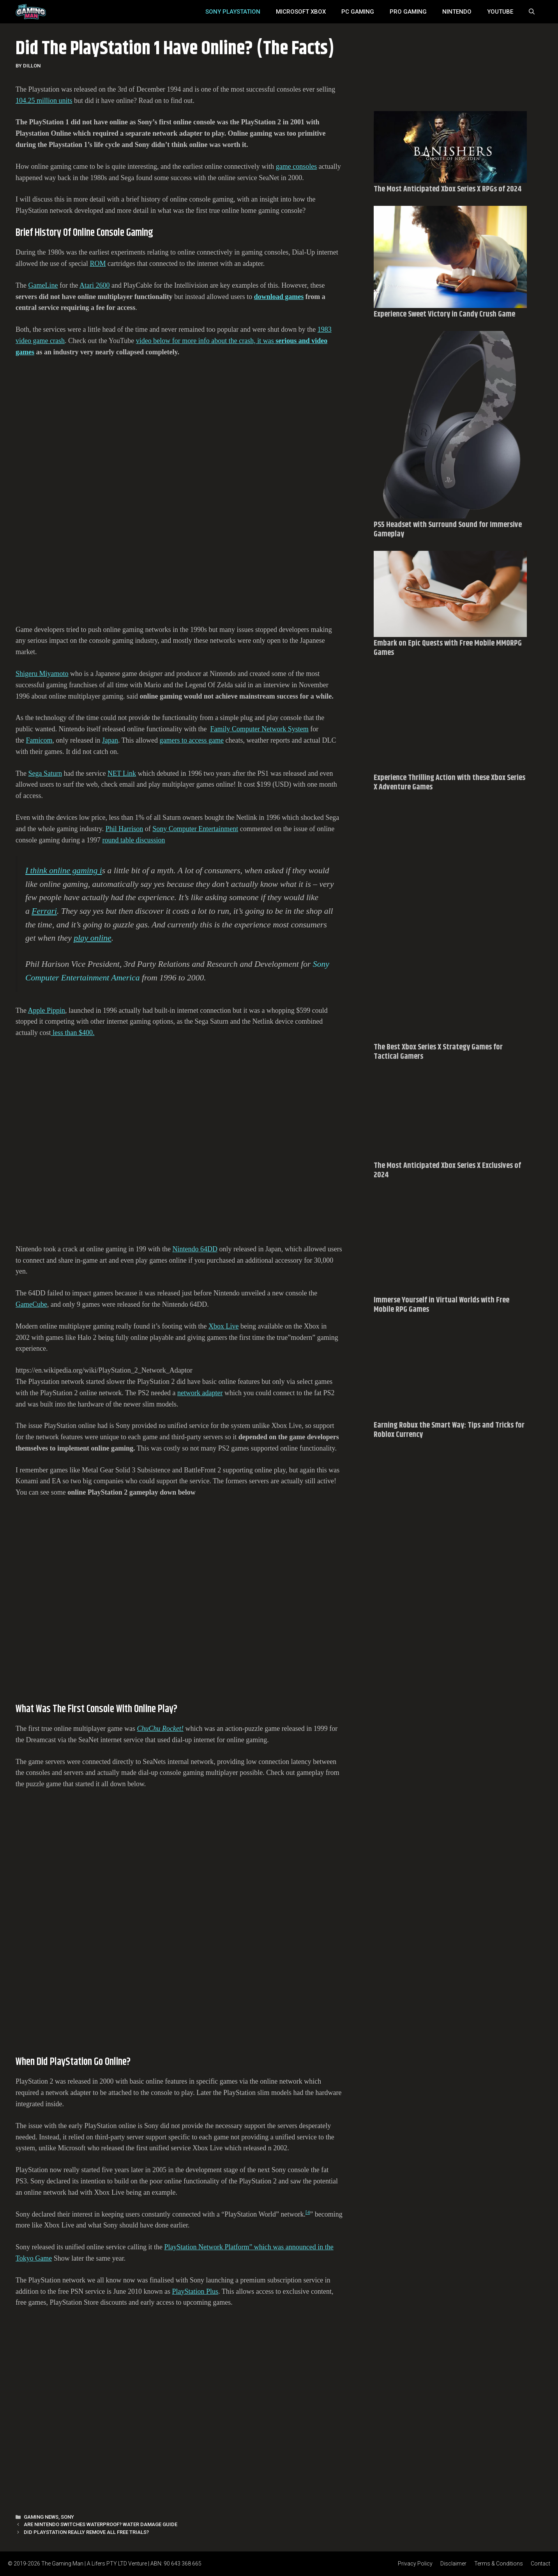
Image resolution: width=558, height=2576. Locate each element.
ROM (98, 263)
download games (279, 297)
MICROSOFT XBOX (301, 11)
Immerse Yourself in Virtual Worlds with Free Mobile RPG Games (441, 1305)
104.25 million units (44, 100)
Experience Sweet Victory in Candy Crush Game (444, 314)
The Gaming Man (62, 2563)
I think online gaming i (63, 870)
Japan (110, 740)
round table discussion (133, 840)
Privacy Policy (415, 2563)
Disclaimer (453, 2563)
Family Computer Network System (259, 729)
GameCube (31, 1304)
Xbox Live (223, 1326)
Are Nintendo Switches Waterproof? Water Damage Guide (100, 2524)
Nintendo (456, 11)
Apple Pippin (46, 1010)
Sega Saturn (45, 773)
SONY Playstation (232, 11)
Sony (67, 2517)
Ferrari (44, 911)
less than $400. (72, 1033)
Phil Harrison (124, 829)
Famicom (39, 740)
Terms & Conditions (498, 2563)
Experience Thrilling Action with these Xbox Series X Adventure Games (449, 782)
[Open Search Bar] (531, 11)
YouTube (500, 11)
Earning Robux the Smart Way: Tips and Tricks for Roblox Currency (449, 1430)
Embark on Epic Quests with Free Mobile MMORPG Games (448, 648)
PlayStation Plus (195, 2291)
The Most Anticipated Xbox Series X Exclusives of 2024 (447, 1170)
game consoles (296, 166)
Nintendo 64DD (194, 1249)
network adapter (199, 1393)
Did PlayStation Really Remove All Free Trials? (86, 2532)
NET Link (122, 773)
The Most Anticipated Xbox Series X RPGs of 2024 (448, 189)
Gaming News (41, 2517)
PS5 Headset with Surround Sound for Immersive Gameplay (448, 529)
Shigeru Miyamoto (42, 674)
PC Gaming (357, 11)
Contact (540, 2563)
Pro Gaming (408, 11)
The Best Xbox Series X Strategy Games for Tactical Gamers (438, 1052)
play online (92, 938)
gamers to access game (192, 740)
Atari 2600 (94, 285)
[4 (307, 2212)
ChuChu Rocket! (160, 1728)
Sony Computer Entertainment (195, 829)
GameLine (43, 285)
